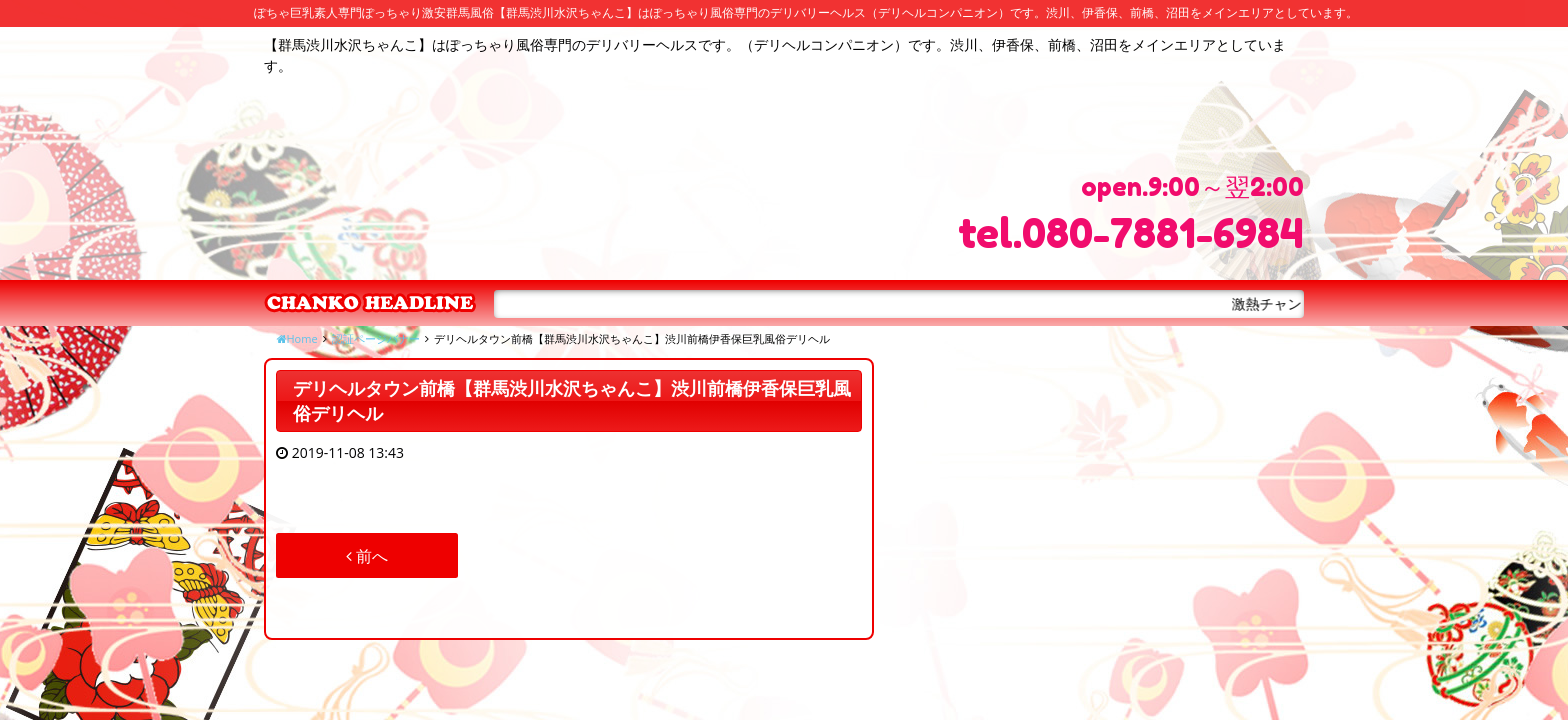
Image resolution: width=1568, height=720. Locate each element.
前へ (367, 556)
